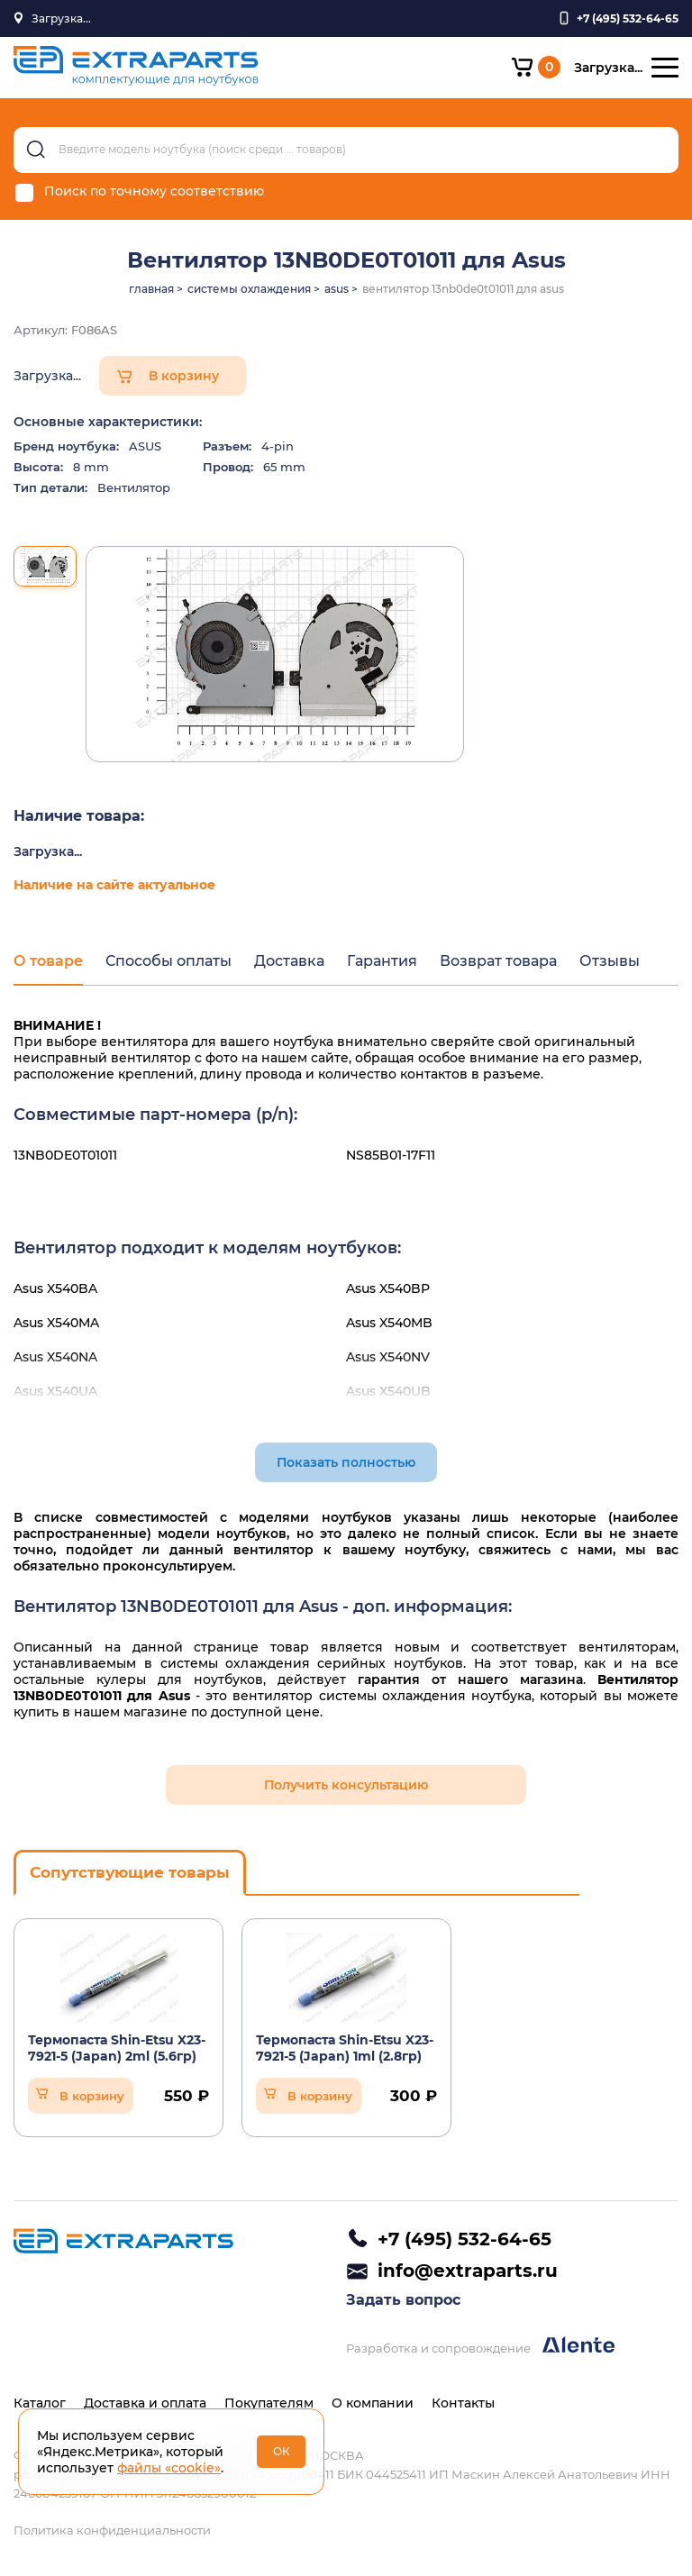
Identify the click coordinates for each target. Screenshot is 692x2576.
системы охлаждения (249, 289)
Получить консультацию (346, 1785)
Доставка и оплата (145, 2403)
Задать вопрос (403, 2299)
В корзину (184, 376)
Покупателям (269, 2403)
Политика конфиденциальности (112, 2530)
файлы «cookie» (169, 2468)
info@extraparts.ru (468, 2270)
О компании (373, 2403)
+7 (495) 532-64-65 (464, 2239)
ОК (281, 2451)
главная (151, 289)
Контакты (463, 2403)
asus (336, 289)
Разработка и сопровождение (480, 2345)
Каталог (40, 2403)
